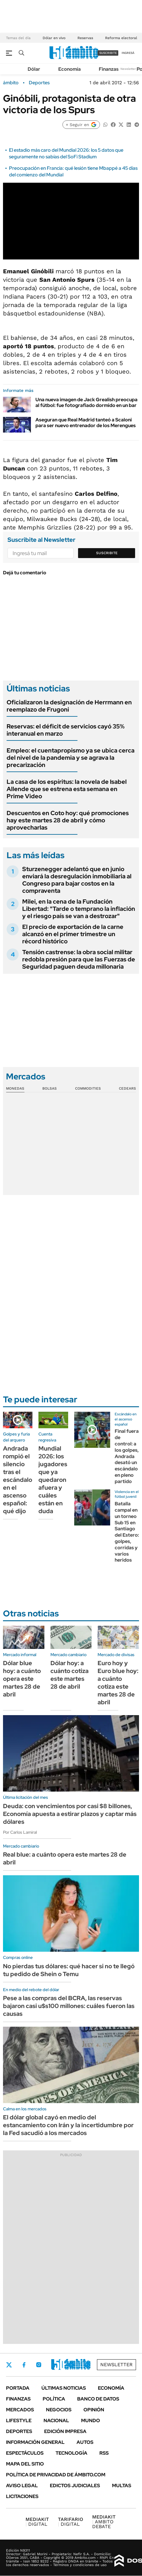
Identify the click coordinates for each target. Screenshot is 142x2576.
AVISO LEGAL (22, 2485)
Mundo (90, 2420)
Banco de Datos (98, 2399)
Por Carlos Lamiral (20, 1832)
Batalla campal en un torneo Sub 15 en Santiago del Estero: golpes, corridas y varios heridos (127, 1532)
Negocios (58, 2410)
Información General (35, 2442)
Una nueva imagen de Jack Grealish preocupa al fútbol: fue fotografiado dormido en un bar (86, 402)
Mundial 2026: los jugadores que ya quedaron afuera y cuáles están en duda (52, 1480)
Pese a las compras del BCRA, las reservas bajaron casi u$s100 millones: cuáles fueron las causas (68, 2006)
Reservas (85, 38)
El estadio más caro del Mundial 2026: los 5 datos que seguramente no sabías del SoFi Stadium (66, 153)
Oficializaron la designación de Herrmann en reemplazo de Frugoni (69, 705)
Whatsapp (87, 2364)
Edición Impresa (65, 2431)
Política (54, 2399)
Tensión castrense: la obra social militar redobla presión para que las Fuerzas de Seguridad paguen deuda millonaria (78, 959)
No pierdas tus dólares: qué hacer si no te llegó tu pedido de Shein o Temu (68, 1970)
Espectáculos (25, 2453)
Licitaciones (22, 2496)
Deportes (39, 82)
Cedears (127, 1088)
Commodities (88, 1088)
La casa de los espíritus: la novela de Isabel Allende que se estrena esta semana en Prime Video (67, 789)
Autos (85, 2442)
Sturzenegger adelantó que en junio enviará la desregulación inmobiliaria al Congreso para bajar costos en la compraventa (76, 880)
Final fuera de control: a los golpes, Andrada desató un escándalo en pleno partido (127, 1456)
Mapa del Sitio (25, 2464)
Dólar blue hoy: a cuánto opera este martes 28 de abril (22, 1678)
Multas (121, 2485)
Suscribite (107, 553)
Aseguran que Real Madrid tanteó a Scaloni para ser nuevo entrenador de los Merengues (85, 423)
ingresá (128, 52)
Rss (104, 2453)
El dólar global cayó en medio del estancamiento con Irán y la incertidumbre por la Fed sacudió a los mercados (68, 2125)
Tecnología (71, 2453)
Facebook (24, 2364)
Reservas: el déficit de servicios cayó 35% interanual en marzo (66, 729)
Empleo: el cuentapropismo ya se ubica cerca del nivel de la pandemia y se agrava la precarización (70, 757)
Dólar (34, 69)
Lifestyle (19, 2420)
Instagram (38, 2364)
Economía (69, 69)
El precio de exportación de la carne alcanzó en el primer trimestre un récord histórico (72, 934)
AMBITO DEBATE (104, 2521)
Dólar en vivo (54, 38)
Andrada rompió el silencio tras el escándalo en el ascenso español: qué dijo (17, 1480)
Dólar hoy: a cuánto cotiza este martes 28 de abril (69, 1674)
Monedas (15, 1088)
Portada (17, 2388)
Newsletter (128, 68)
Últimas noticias (63, 2388)
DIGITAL (37, 2521)
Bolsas (49, 1088)
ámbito (11, 82)
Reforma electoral (121, 38)
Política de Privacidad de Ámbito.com (55, 2475)
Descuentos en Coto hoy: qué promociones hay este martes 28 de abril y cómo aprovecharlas (68, 820)
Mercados (20, 2410)
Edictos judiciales (75, 2485)
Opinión (93, 2410)
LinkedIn (54, 2364)
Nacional (56, 2420)
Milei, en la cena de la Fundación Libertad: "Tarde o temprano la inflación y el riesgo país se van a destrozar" (78, 909)
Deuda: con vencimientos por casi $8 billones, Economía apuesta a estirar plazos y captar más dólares (70, 1814)
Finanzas (109, 69)
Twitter (9, 2364)
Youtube (71, 2365)
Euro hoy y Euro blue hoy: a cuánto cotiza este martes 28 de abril (118, 1682)
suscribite (108, 52)
